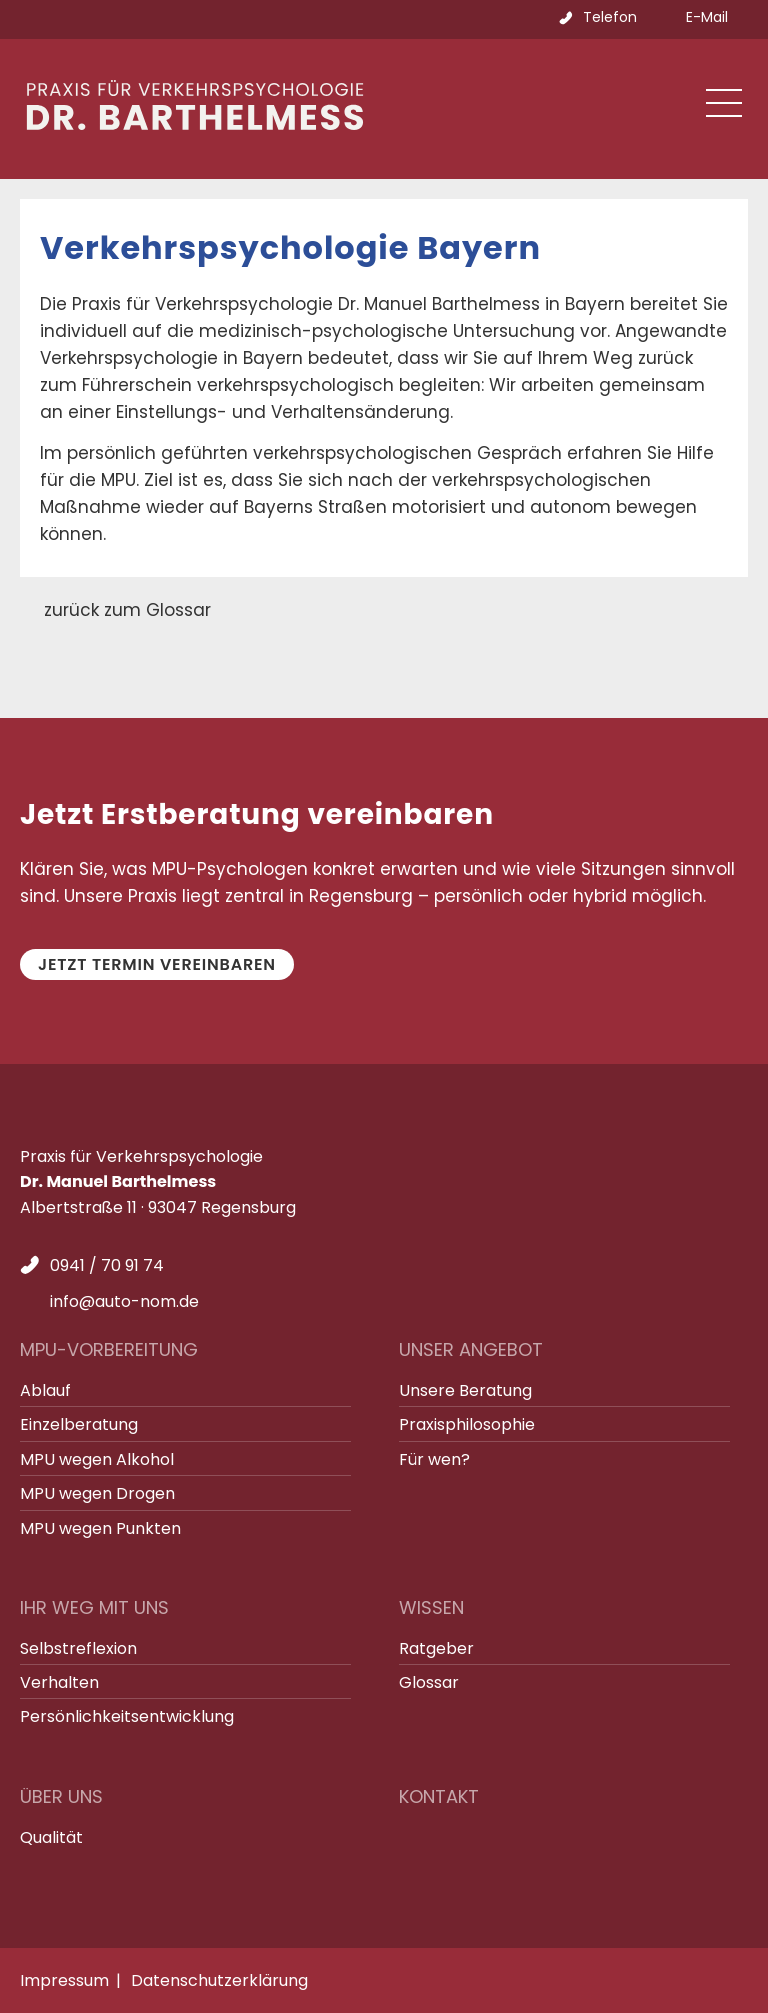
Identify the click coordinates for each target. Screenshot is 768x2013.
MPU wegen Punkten (100, 1528)
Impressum (64, 1980)
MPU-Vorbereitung (109, 1349)
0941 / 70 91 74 (107, 1265)
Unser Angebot (471, 1349)
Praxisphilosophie (467, 1424)
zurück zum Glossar (127, 610)
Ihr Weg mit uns (94, 1607)
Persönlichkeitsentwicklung (127, 1716)
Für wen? (434, 1459)
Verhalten (59, 1682)
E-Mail (707, 17)
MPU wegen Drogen (97, 1493)
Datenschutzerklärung (219, 1980)
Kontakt (439, 1796)
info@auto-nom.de (124, 1301)
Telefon (610, 17)
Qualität (51, 1837)
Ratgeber (436, 1648)
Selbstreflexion (78, 1648)
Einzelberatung (79, 1424)
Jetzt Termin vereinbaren (157, 964)
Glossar (429, 1682)
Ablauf (45, 1390)
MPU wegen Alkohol (97, 1459)
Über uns (61, 1796)
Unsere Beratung (465, 1390)
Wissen (431, 1607)
